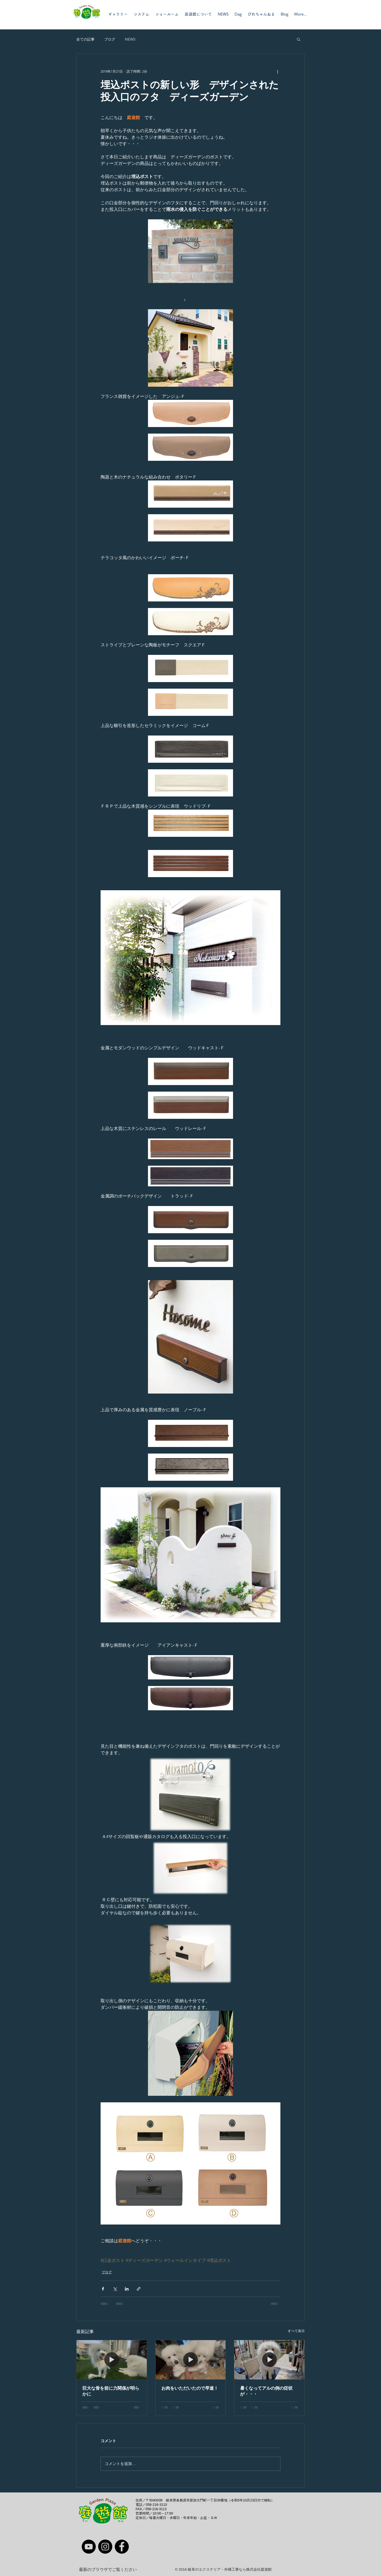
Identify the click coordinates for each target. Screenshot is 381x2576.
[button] (298, 39)
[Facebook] (122, 2547)
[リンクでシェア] (138, 2288)
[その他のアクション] (277, 71)
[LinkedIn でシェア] (126, 2288)
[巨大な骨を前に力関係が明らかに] (112, 2359)
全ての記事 (85, 39)
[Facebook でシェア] (103, 2288)
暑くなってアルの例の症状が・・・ (266, 2391)
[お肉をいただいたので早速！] (191, 2359)
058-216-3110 (156, 2505)
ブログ (109, 39)
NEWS (130, 39)
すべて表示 (296, 2331)
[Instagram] (105, 2547)
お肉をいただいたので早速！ (189, 2388)
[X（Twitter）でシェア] (115, 2288)
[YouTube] (89, 2547)
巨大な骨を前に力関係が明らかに (110, 2391)
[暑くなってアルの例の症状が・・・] (269, 2359)
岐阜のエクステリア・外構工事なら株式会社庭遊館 (230, 2569)
